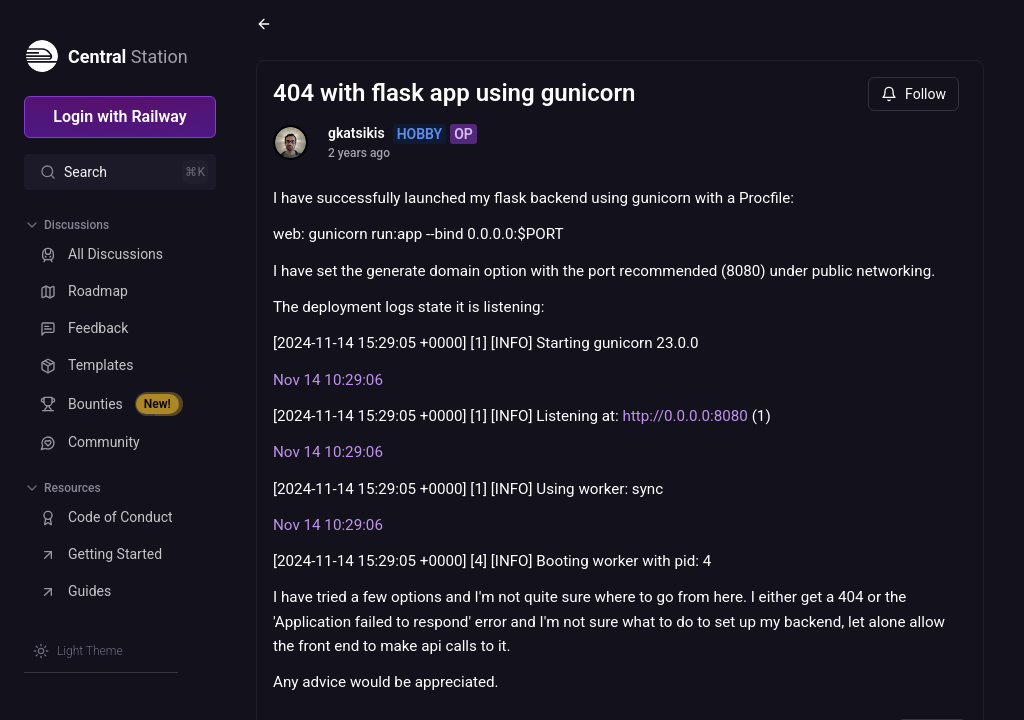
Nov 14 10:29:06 (328, 380)
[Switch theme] (78, 651)
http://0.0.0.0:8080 (685, 416)
